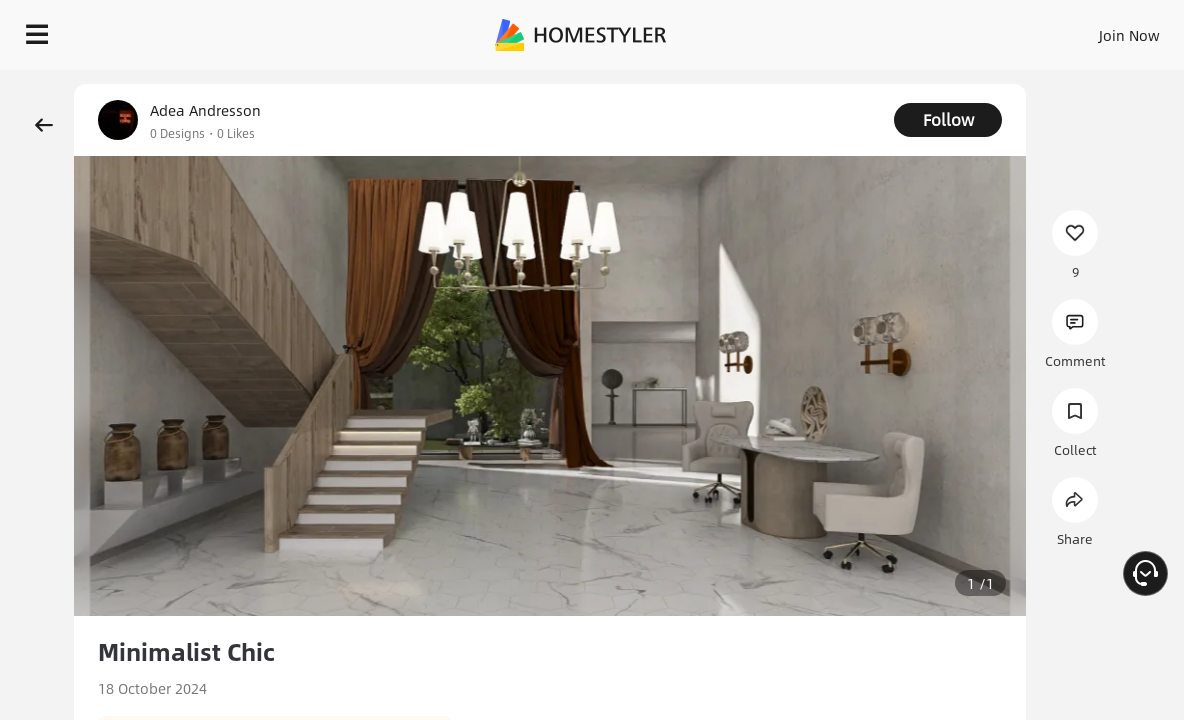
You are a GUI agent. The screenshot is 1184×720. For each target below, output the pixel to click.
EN (1104, 30)
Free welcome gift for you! (929, 80)
